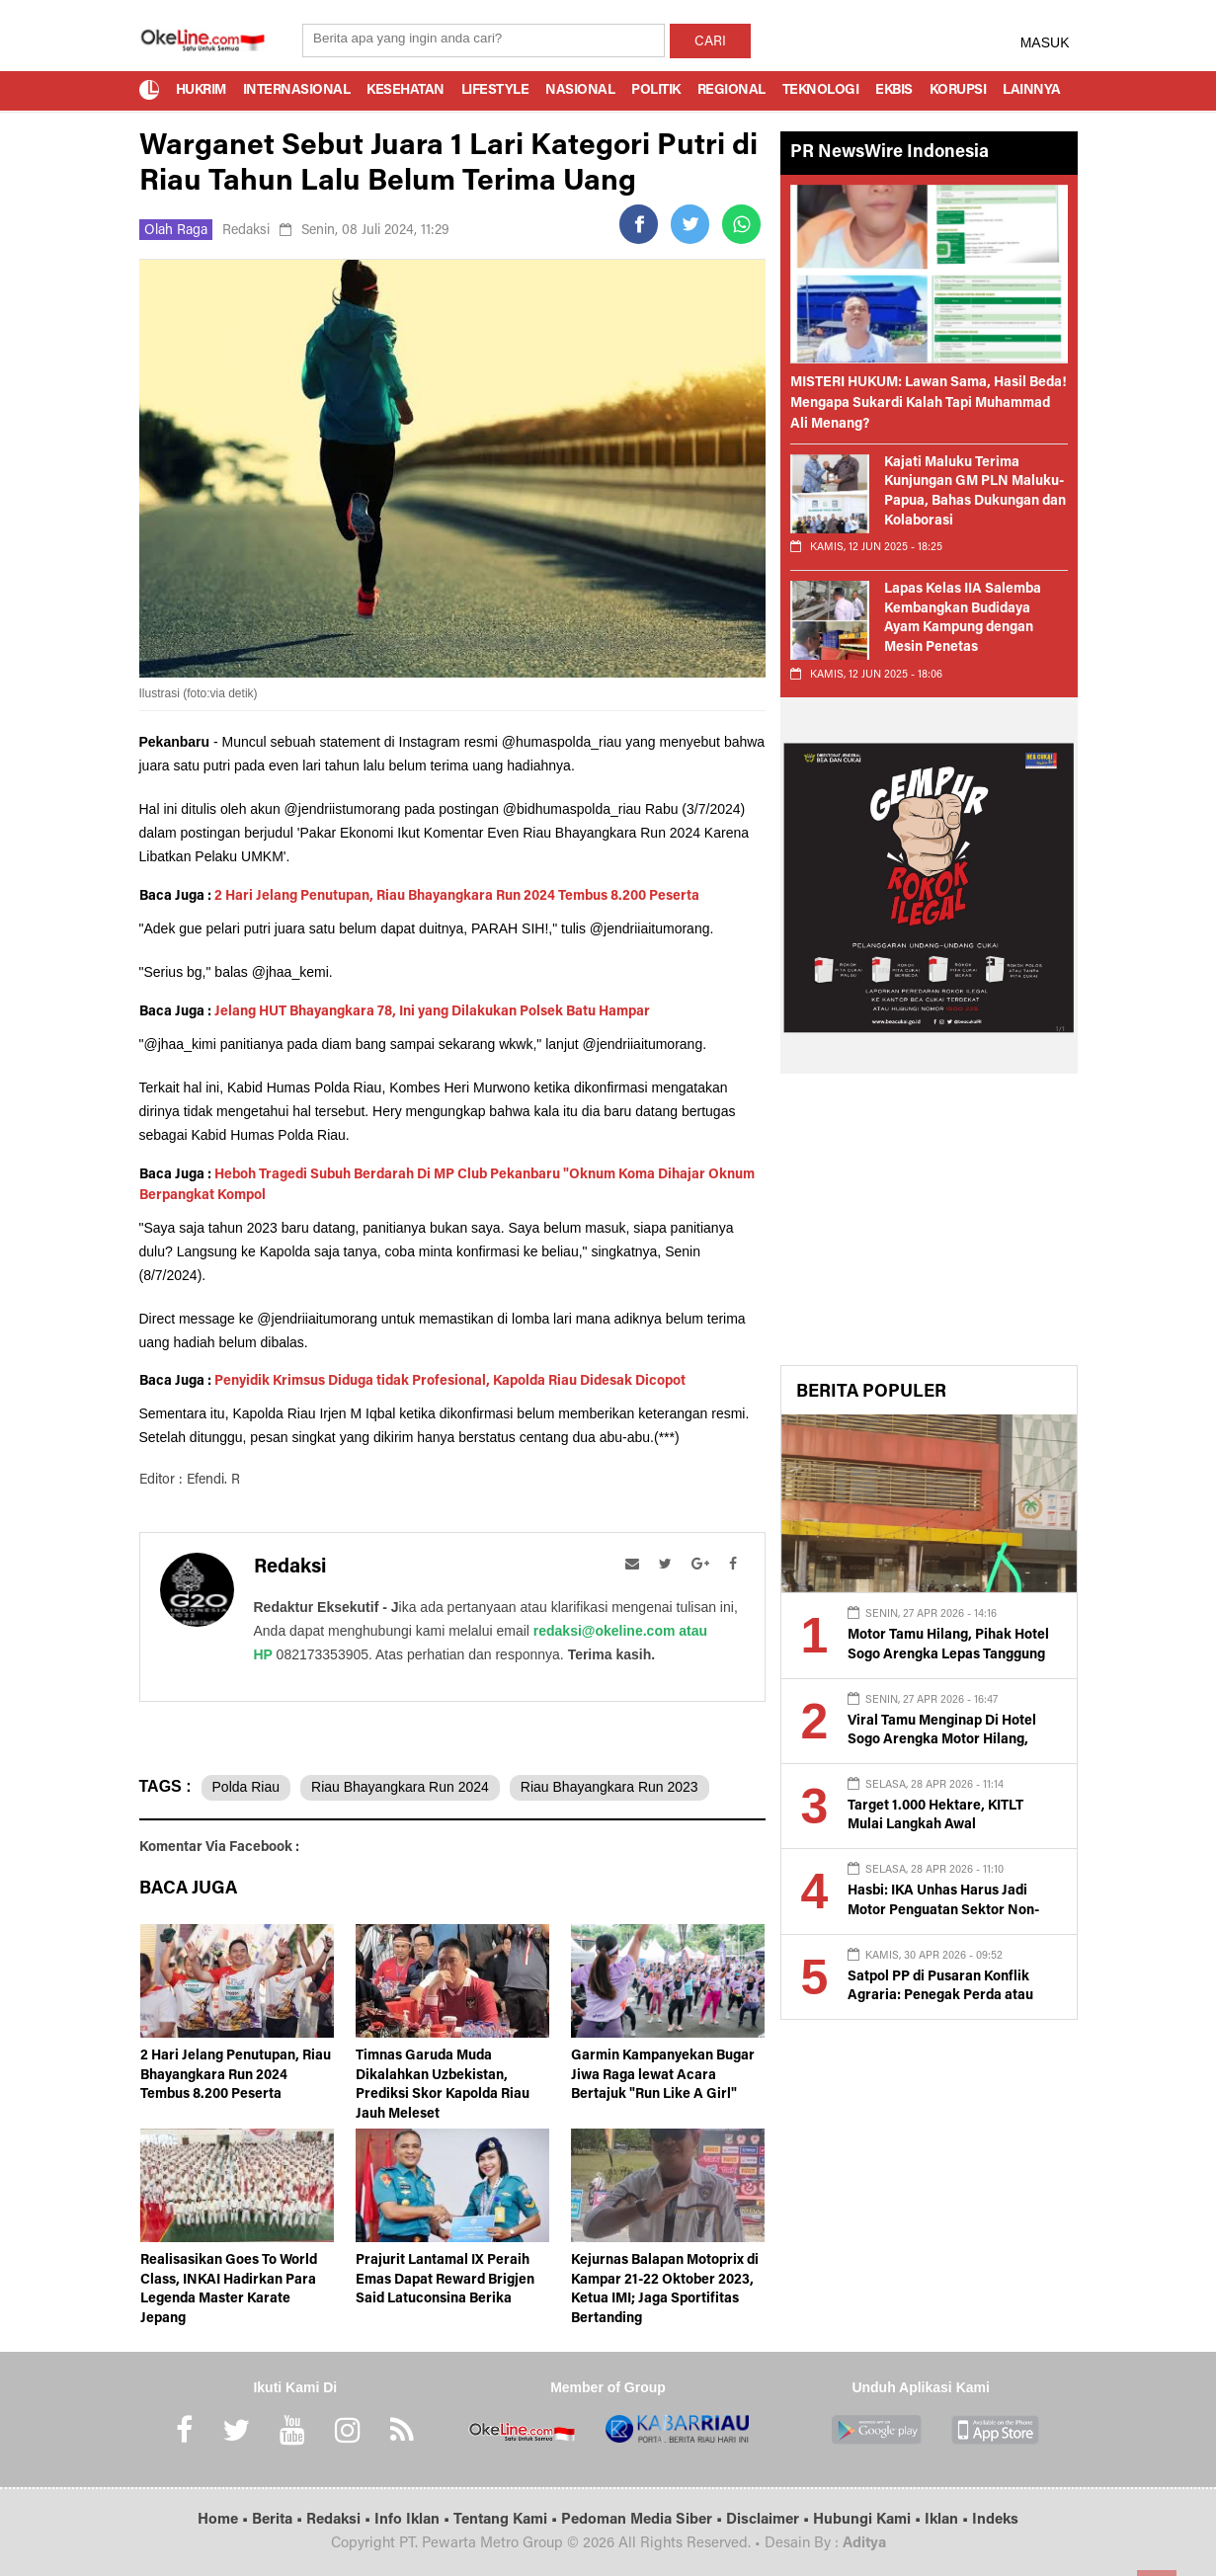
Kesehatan (405, 91)
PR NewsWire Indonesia (889, 153)
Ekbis (894, 91)
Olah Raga (175, 231)
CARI (710, 42)
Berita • (279, 2520)
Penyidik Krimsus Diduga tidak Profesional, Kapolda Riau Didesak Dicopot (450, 1382)
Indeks (995, 2520)
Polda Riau (246, 1787)
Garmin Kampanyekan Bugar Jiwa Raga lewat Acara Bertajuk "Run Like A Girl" (663, 2076)
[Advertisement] (929, 1226)
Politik (656, 91)
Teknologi (820, 91)
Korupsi (958, 91)
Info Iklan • (413, 2520)
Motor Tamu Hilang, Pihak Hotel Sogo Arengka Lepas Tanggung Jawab (948, 1655)
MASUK (1045, 42)
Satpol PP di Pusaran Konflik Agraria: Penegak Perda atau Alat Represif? (940, 1997)
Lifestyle (495, 91)
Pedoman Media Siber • (643, 2520)
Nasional (579, 91)
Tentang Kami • (507, 2520)
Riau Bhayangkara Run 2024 (400, 1787)
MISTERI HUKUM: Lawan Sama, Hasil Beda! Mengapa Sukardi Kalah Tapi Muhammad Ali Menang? (928, 404)
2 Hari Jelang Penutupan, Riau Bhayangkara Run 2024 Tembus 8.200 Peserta (456, 897)
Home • (225, 2520)
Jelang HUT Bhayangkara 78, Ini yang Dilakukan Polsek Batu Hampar (432, 1012)
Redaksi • (340, 2520)
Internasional (297, 91)
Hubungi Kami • (869, 2520)
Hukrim (201, 91)
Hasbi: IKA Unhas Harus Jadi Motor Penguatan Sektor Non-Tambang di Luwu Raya (943, 1911)
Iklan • (948, 2520)
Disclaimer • (769, 2520)
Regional (731, 91)
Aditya (864, 2543)
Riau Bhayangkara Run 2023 (609, 1787)
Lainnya (1032, 91)
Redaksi (246, 231)
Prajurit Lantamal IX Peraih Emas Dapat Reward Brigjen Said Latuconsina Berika (445, 2280)
